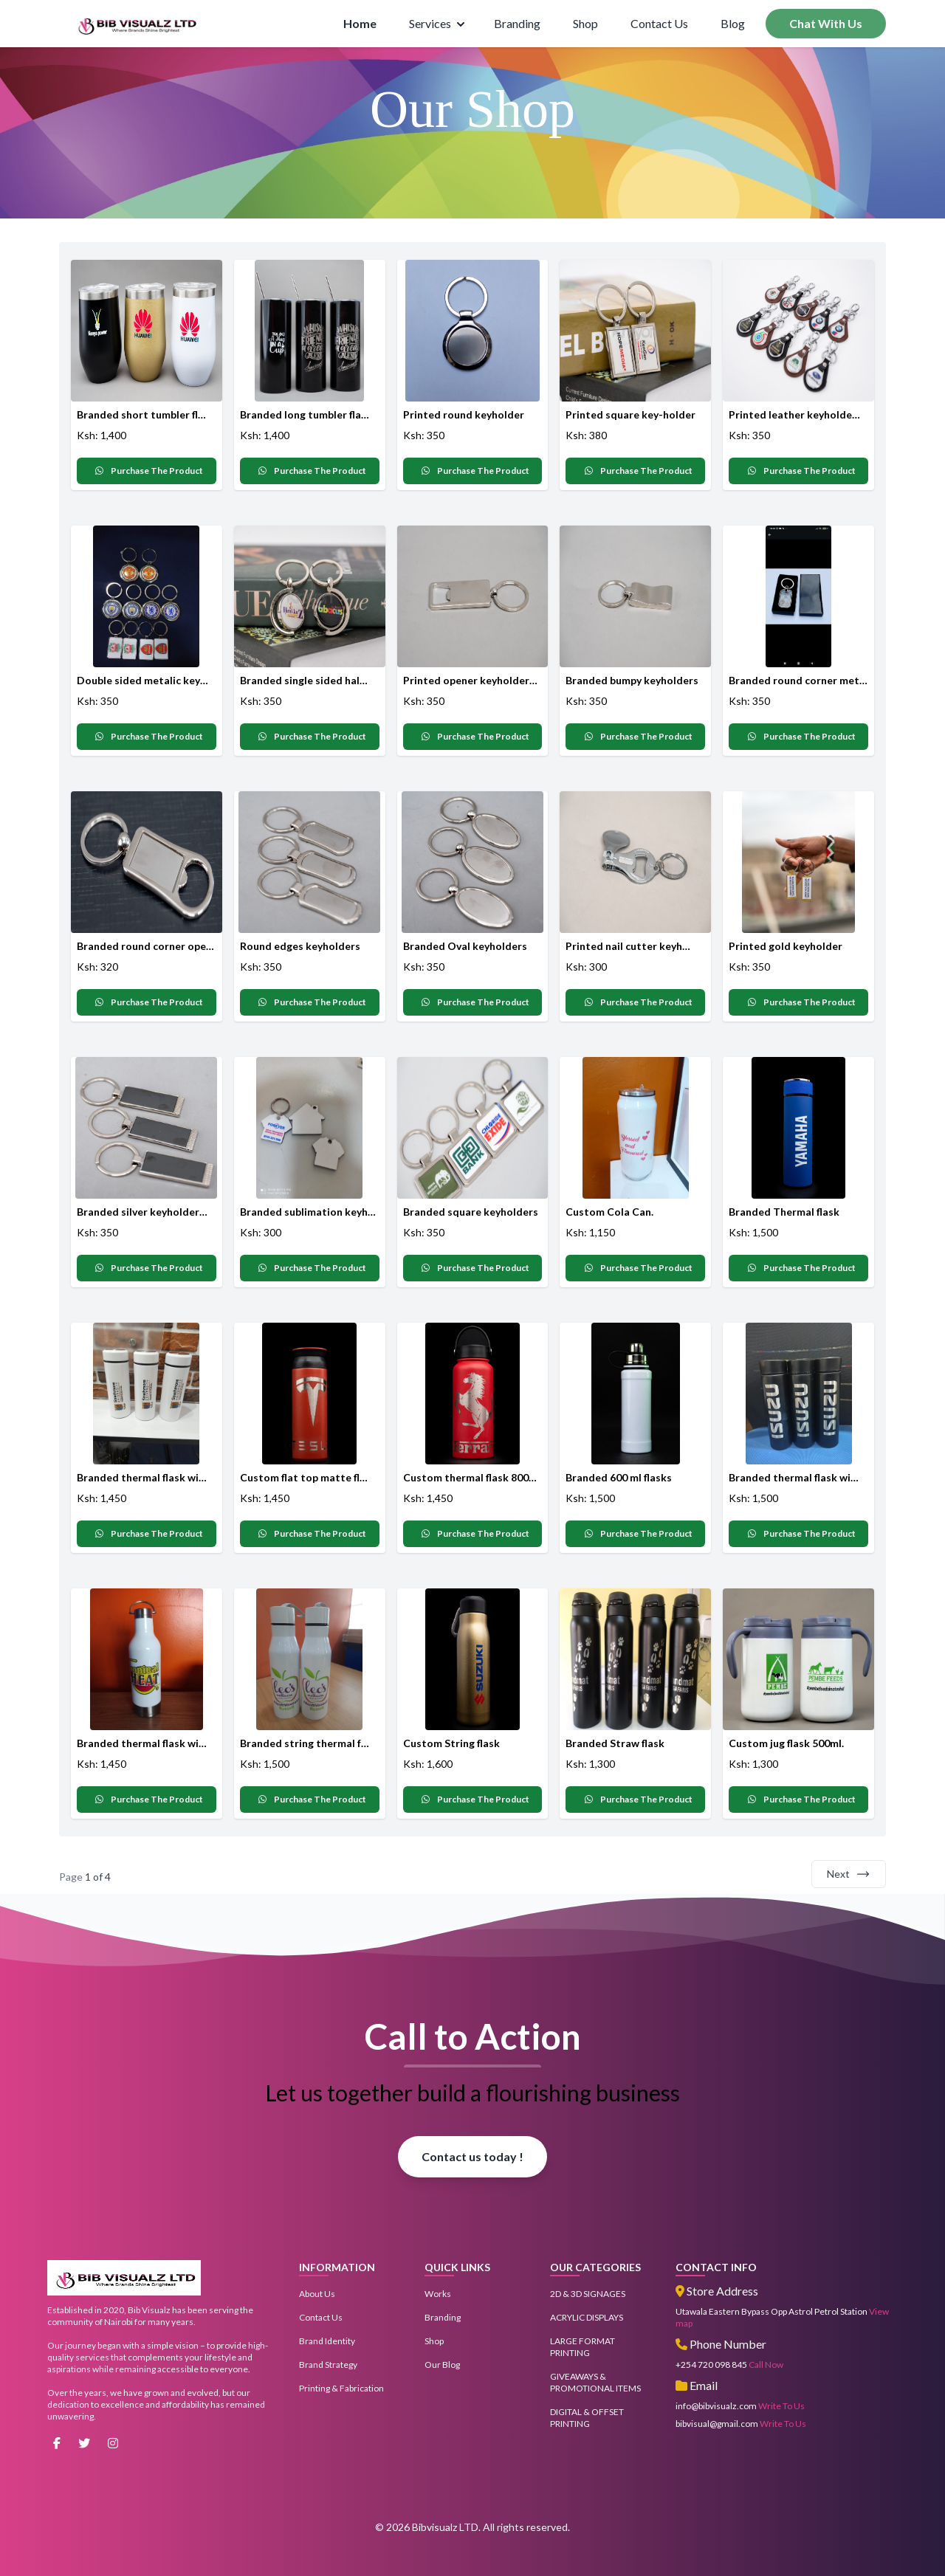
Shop (585, 23)
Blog (733, 23)
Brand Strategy (328, 2364)
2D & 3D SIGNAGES (587, 2293)
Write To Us (781, 2405)
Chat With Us (825, 23)
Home (360, 23)
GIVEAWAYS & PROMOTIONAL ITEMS (595, 2382)
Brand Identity (327, 2340)
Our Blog (442, 2364)
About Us (317, 2293)
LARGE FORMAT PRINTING (582, 2346)
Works (438, 2293)
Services (436, 23)
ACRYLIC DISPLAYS (586, 2317)
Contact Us (659, 23)
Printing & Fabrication (341, 2388)
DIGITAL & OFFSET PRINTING (587, 2417)
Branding (517, 23)
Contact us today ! (472, 2156)
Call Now (766, 2364)
